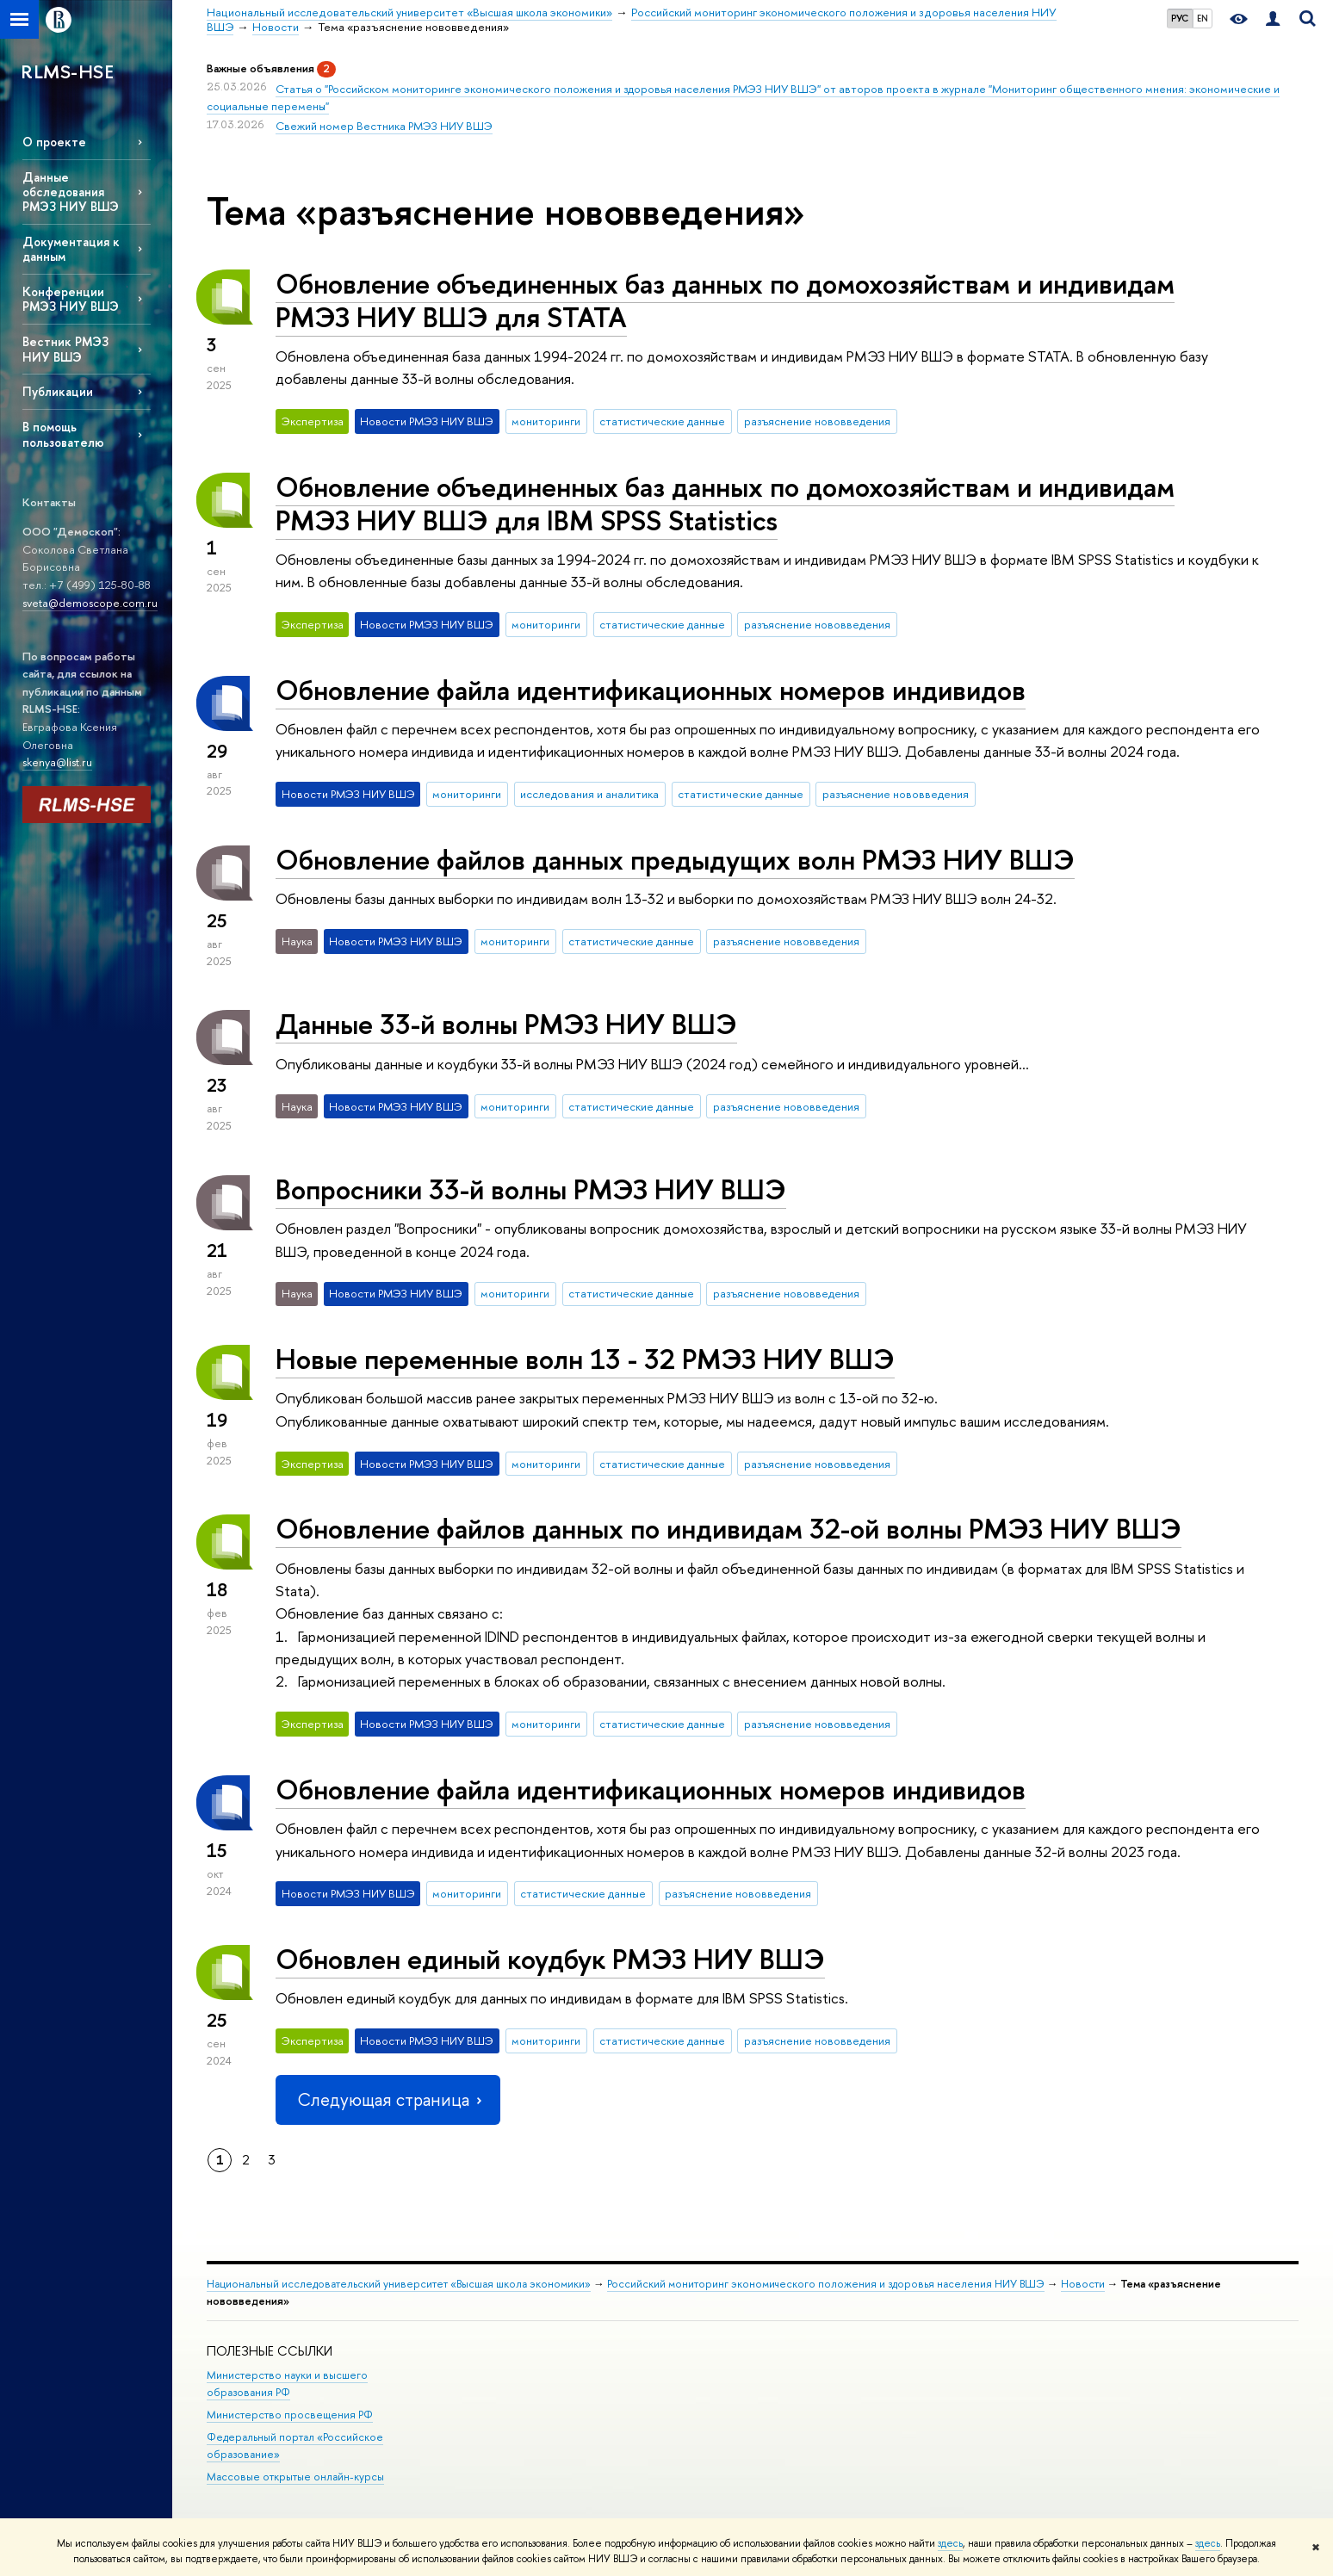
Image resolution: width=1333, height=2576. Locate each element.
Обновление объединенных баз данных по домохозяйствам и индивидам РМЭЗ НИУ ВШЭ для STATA (725, 300)
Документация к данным (71, 248)
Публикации (57, 391)
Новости (1083, 2283)
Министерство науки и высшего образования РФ (287, 2384)
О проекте (54, 141)
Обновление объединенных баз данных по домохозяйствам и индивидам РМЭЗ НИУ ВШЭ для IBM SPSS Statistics (725, 503)
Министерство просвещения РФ (290, 2414)
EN (1202, 18)
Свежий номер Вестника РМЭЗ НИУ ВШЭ (384, 125)
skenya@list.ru (57, 762)
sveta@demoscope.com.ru (90, 602)
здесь (950, 2543)
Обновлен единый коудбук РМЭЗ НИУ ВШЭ (550, 1959)
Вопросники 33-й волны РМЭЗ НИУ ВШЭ (531, 1189)
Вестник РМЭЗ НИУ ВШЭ (65, 348)
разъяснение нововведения (817, 421)
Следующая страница (387, 2099)
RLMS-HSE (67, 71)
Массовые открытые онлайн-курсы (295, 2476)
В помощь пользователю (63, 433)
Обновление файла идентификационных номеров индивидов (651, 690)
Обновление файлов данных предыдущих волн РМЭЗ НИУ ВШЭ (675, 859)
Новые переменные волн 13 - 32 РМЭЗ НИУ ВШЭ (585, 1359)
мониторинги (546, 421)
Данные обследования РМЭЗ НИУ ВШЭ (70, 191)
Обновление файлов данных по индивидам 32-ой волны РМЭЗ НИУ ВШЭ (728, 1528)
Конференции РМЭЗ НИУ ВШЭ (70, 298)
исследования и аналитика (589, 794)
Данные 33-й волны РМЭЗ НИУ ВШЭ (506, 1024)
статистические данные (662, 421)
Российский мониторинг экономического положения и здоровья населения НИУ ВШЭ (826, 2283)
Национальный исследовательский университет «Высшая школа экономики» (399, 2283)
